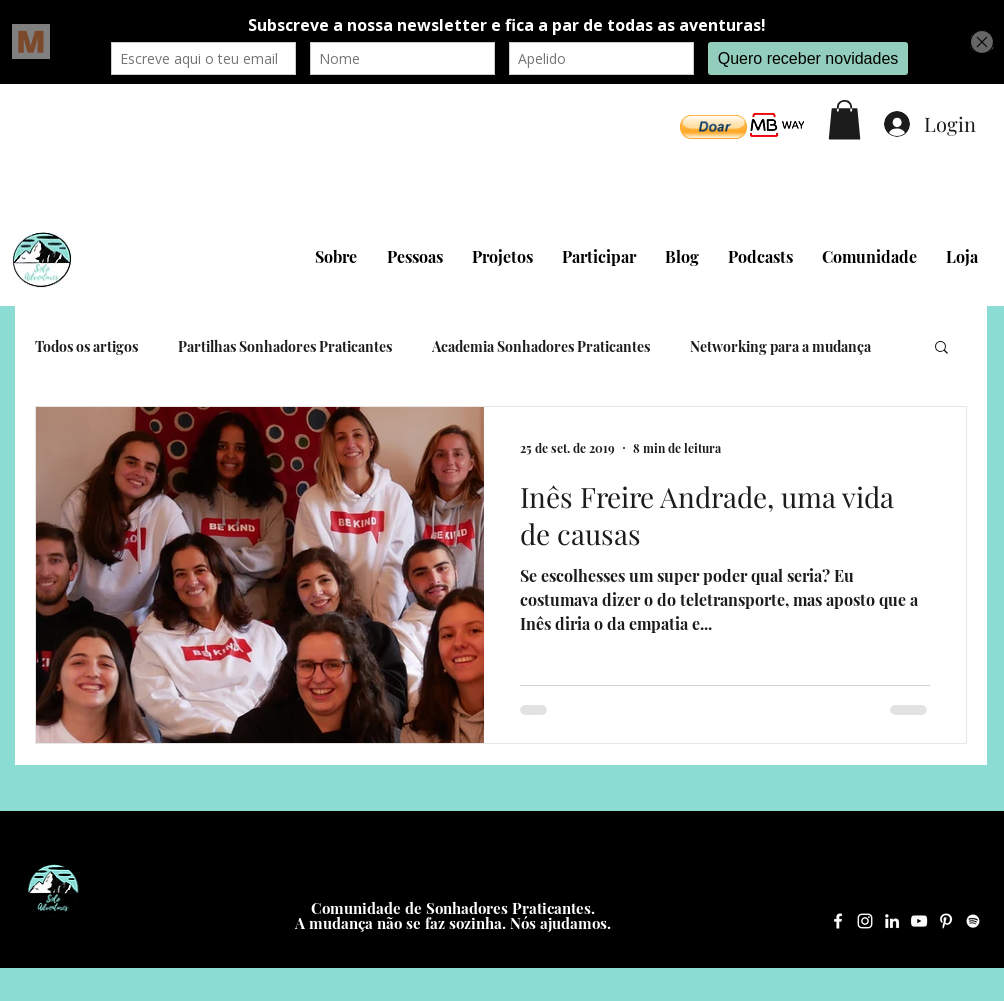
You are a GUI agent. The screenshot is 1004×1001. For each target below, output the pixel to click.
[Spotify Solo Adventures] (973, 921)
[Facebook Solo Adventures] (838, 921)
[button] (713, 127)
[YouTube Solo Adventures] (919, 921)
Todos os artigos (86, 346)
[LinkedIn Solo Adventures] (892, 921)
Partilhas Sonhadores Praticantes (285, 346)
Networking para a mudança (780, 346)
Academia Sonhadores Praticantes (541, 346)
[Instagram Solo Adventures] (865, 921)
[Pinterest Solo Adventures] (946, 921)
